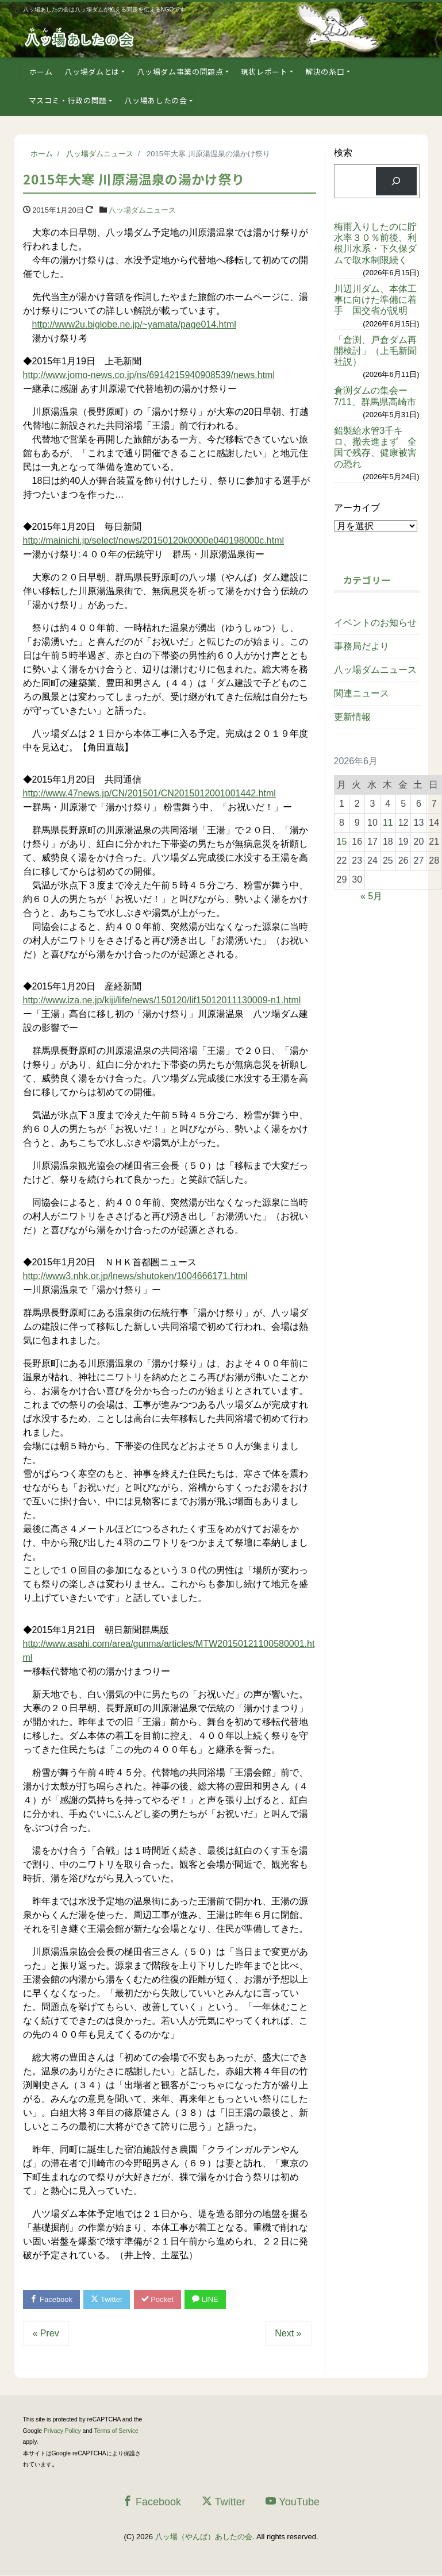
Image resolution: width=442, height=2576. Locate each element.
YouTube (293, 2502)
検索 (343, 152)
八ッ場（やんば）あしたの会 (203, 2536)
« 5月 (371, 896)
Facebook (51, 2299)
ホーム (41, 71)
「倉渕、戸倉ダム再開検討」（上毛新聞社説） (375, 351)
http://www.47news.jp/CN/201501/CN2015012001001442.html (149, 793)
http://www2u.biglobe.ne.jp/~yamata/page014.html (134, 324)
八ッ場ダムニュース (142, 210)
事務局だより (361, 646)
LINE (206, 2299)
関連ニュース (361, 693)
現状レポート (264, 71)
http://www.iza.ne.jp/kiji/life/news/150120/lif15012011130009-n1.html (162, 1000)
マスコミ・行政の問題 (68, 100)
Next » (288, 2333)
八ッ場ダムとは (92, 71)
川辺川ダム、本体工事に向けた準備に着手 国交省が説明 (375, 299)
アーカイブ (357, 508)
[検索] (396, 181)
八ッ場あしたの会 (155, 100)
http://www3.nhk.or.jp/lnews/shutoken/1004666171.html (135, 1276)
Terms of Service (116, 2431)
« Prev (46, 2333)
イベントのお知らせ (375, 622)
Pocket (157, 2299)
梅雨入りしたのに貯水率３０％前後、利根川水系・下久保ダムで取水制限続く (375, 243)
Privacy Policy (62, 2431)
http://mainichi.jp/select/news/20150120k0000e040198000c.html (154, 540)
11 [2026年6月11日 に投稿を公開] (388, 822)
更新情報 (352, 717)
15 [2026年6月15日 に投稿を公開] (342, 841)
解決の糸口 (324, 71)
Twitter (107, 2299)
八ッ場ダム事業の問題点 (180, 71)
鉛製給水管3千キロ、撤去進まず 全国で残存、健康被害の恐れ (375, 447)
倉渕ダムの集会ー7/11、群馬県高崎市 (375, 396)
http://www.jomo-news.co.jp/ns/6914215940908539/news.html (149, 375)
